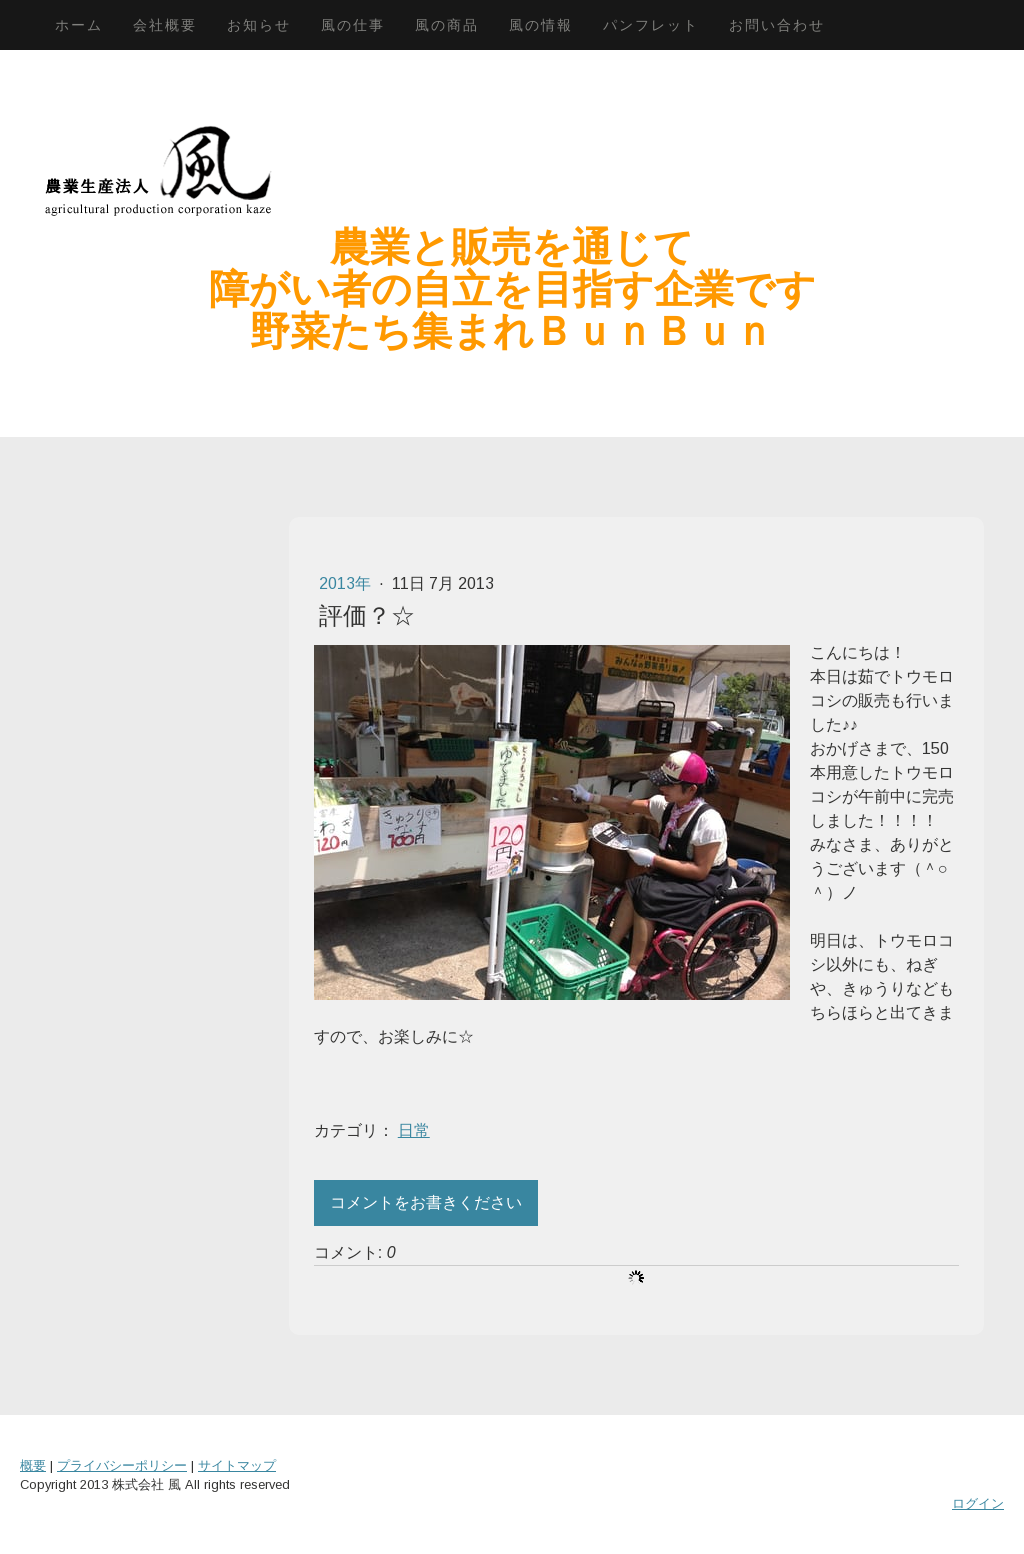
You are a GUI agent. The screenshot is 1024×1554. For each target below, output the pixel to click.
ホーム (79, 25)
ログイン (978, 1503)
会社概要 (165, 25)
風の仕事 (353, 25)
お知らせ (259, 25)
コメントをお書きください (426, 1202)
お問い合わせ (777, 25)
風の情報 (541, 25)
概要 (33, 1465)
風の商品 (447, 25)
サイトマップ (237, 1465)
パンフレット (651, 25)
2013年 (347, 583)
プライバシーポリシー (122, 1465)
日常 (414, 1130)
